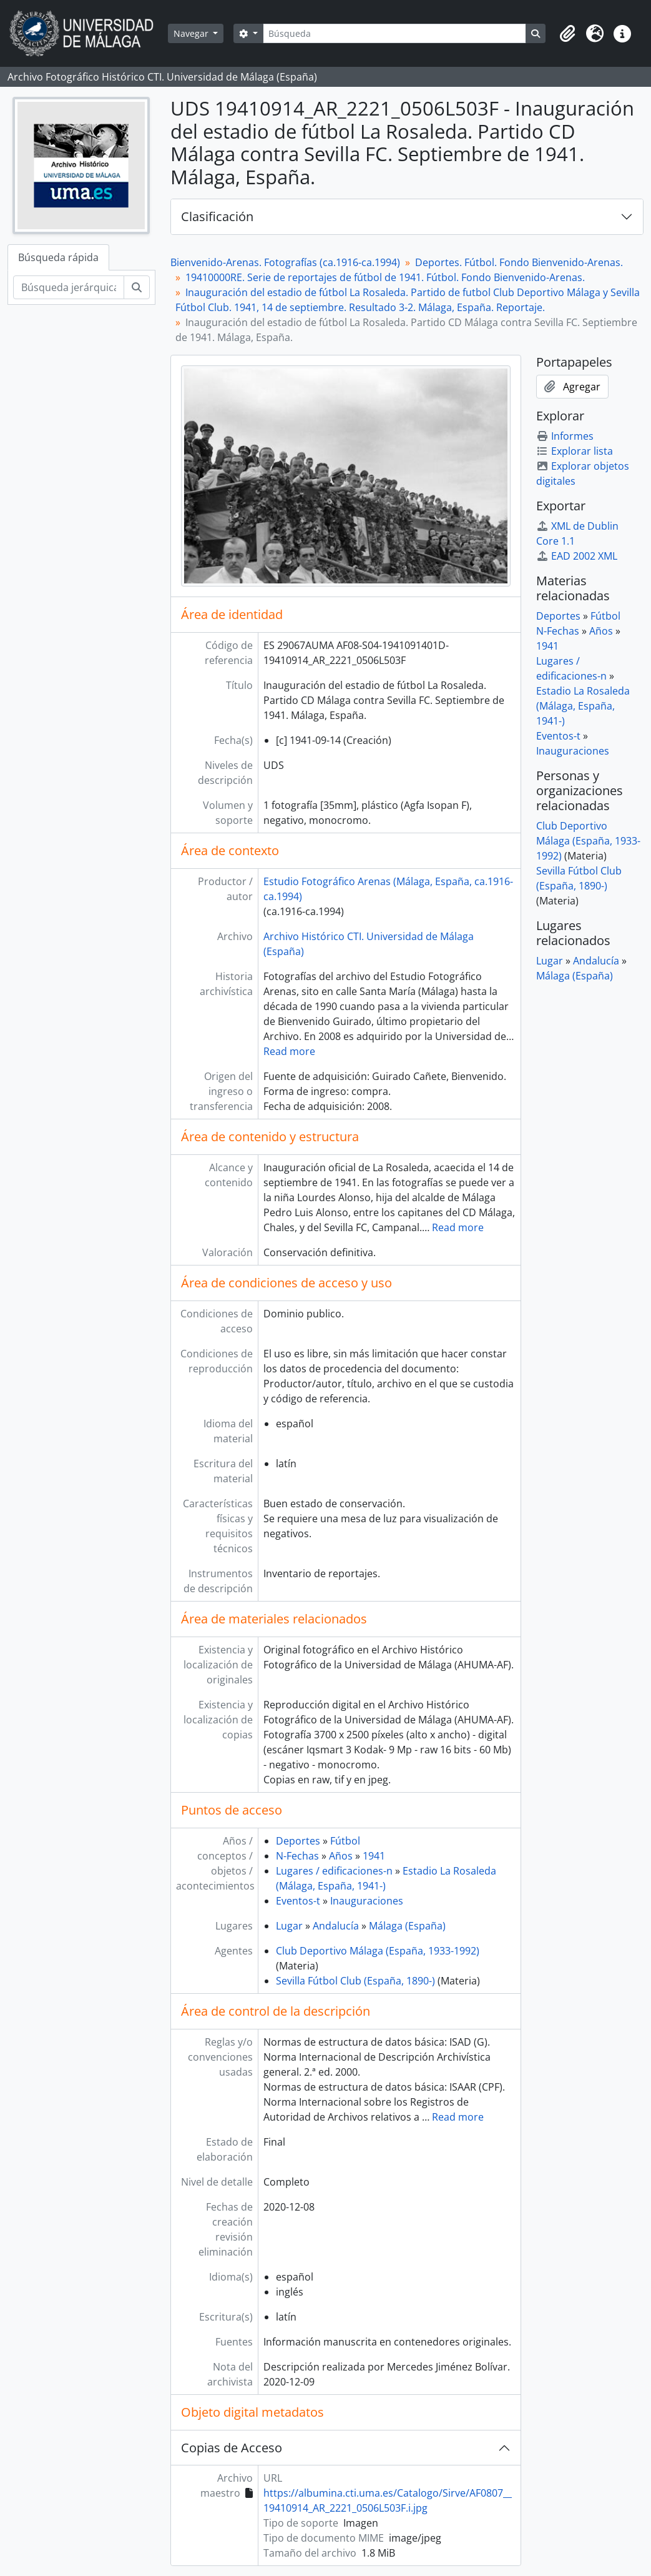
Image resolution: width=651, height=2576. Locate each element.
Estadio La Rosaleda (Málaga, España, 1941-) (583, 706)
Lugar (289, 1926)
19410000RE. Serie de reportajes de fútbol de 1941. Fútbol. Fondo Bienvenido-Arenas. (385, 277)
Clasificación (217, 216)
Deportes (298, 1841)
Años (341, 1856)
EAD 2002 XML (576, 556)
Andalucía (336, 1926)
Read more (289, 1051)
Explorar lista (574, 451)
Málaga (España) (407, 1926)
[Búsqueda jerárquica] (68, 287)
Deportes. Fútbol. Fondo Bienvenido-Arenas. (519, 262)
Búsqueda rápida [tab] (58, 257)
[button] (567, 33)
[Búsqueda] (394, 33)
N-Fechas (297, 1856)
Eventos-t (298, 1901)
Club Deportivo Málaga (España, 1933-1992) (377, 1951)
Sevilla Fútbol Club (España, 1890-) (355, 1981)
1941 (374, 1856)
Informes (565, 436)
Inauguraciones (366, 1901)
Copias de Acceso (231, 2447)
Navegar (192, 33)
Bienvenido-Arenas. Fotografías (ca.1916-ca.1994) (285, 262)
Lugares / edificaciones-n (334, 1871)
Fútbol (345, 1841)
